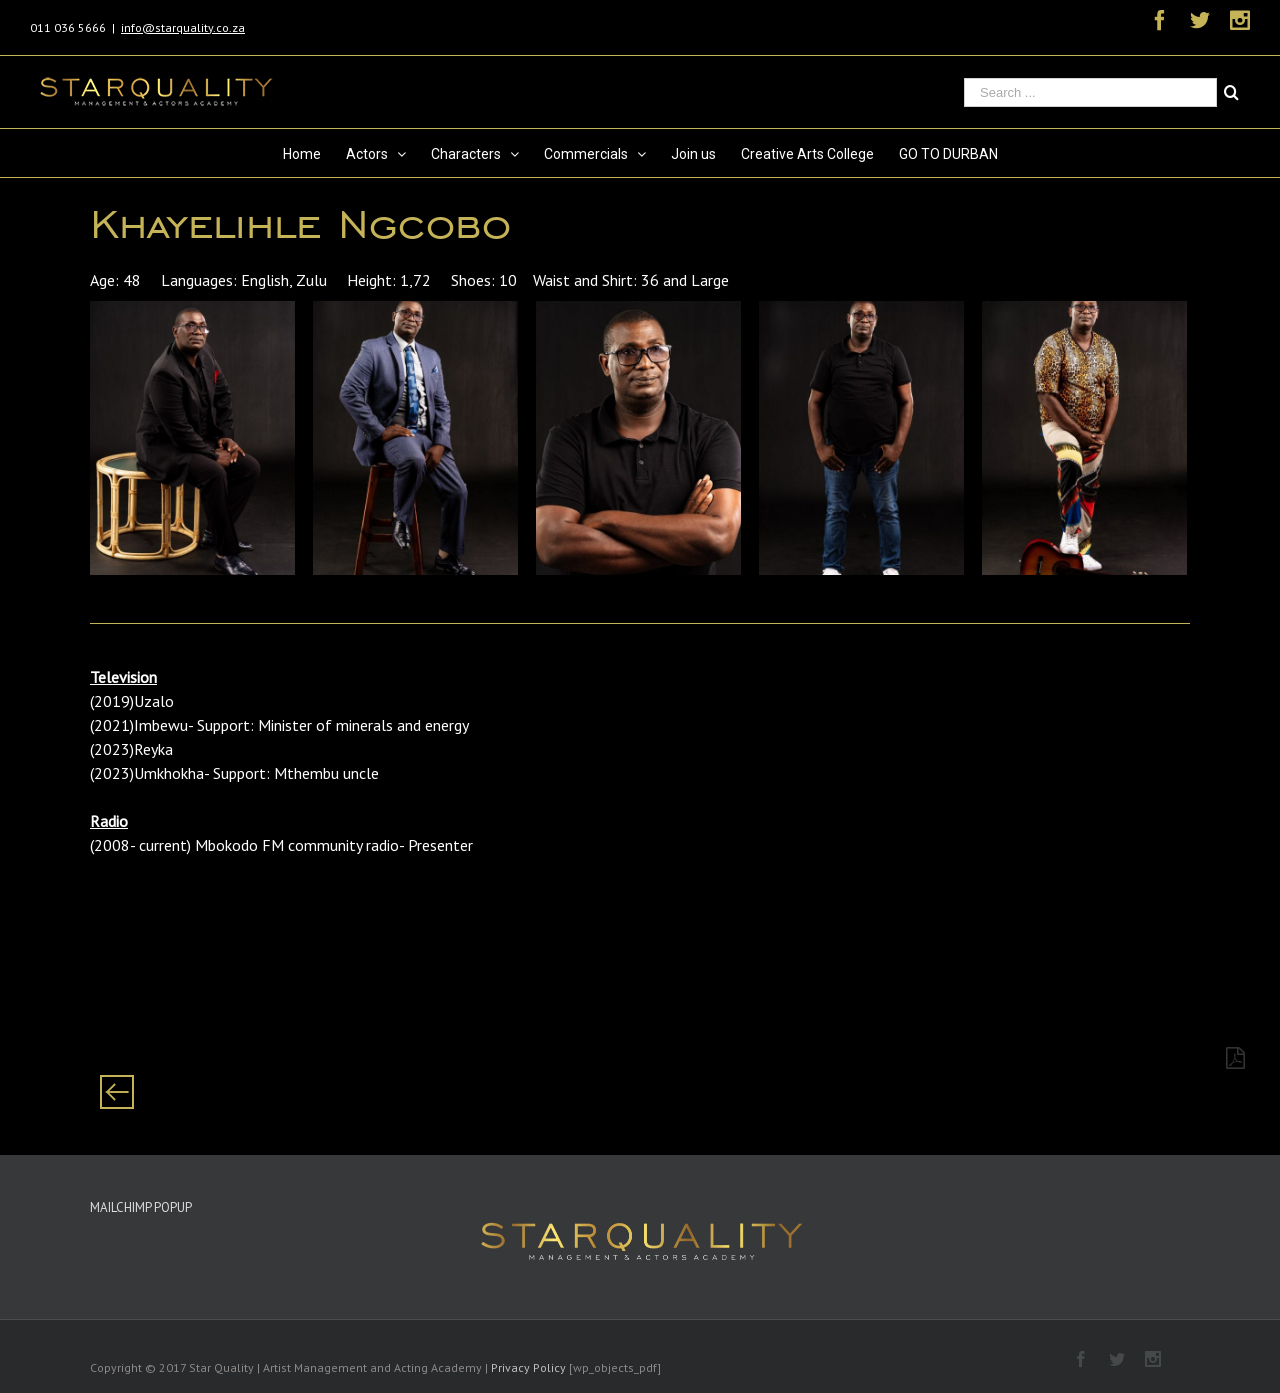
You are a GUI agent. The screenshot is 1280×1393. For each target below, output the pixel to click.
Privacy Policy (528, 1367)
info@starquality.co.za (183, 27)
